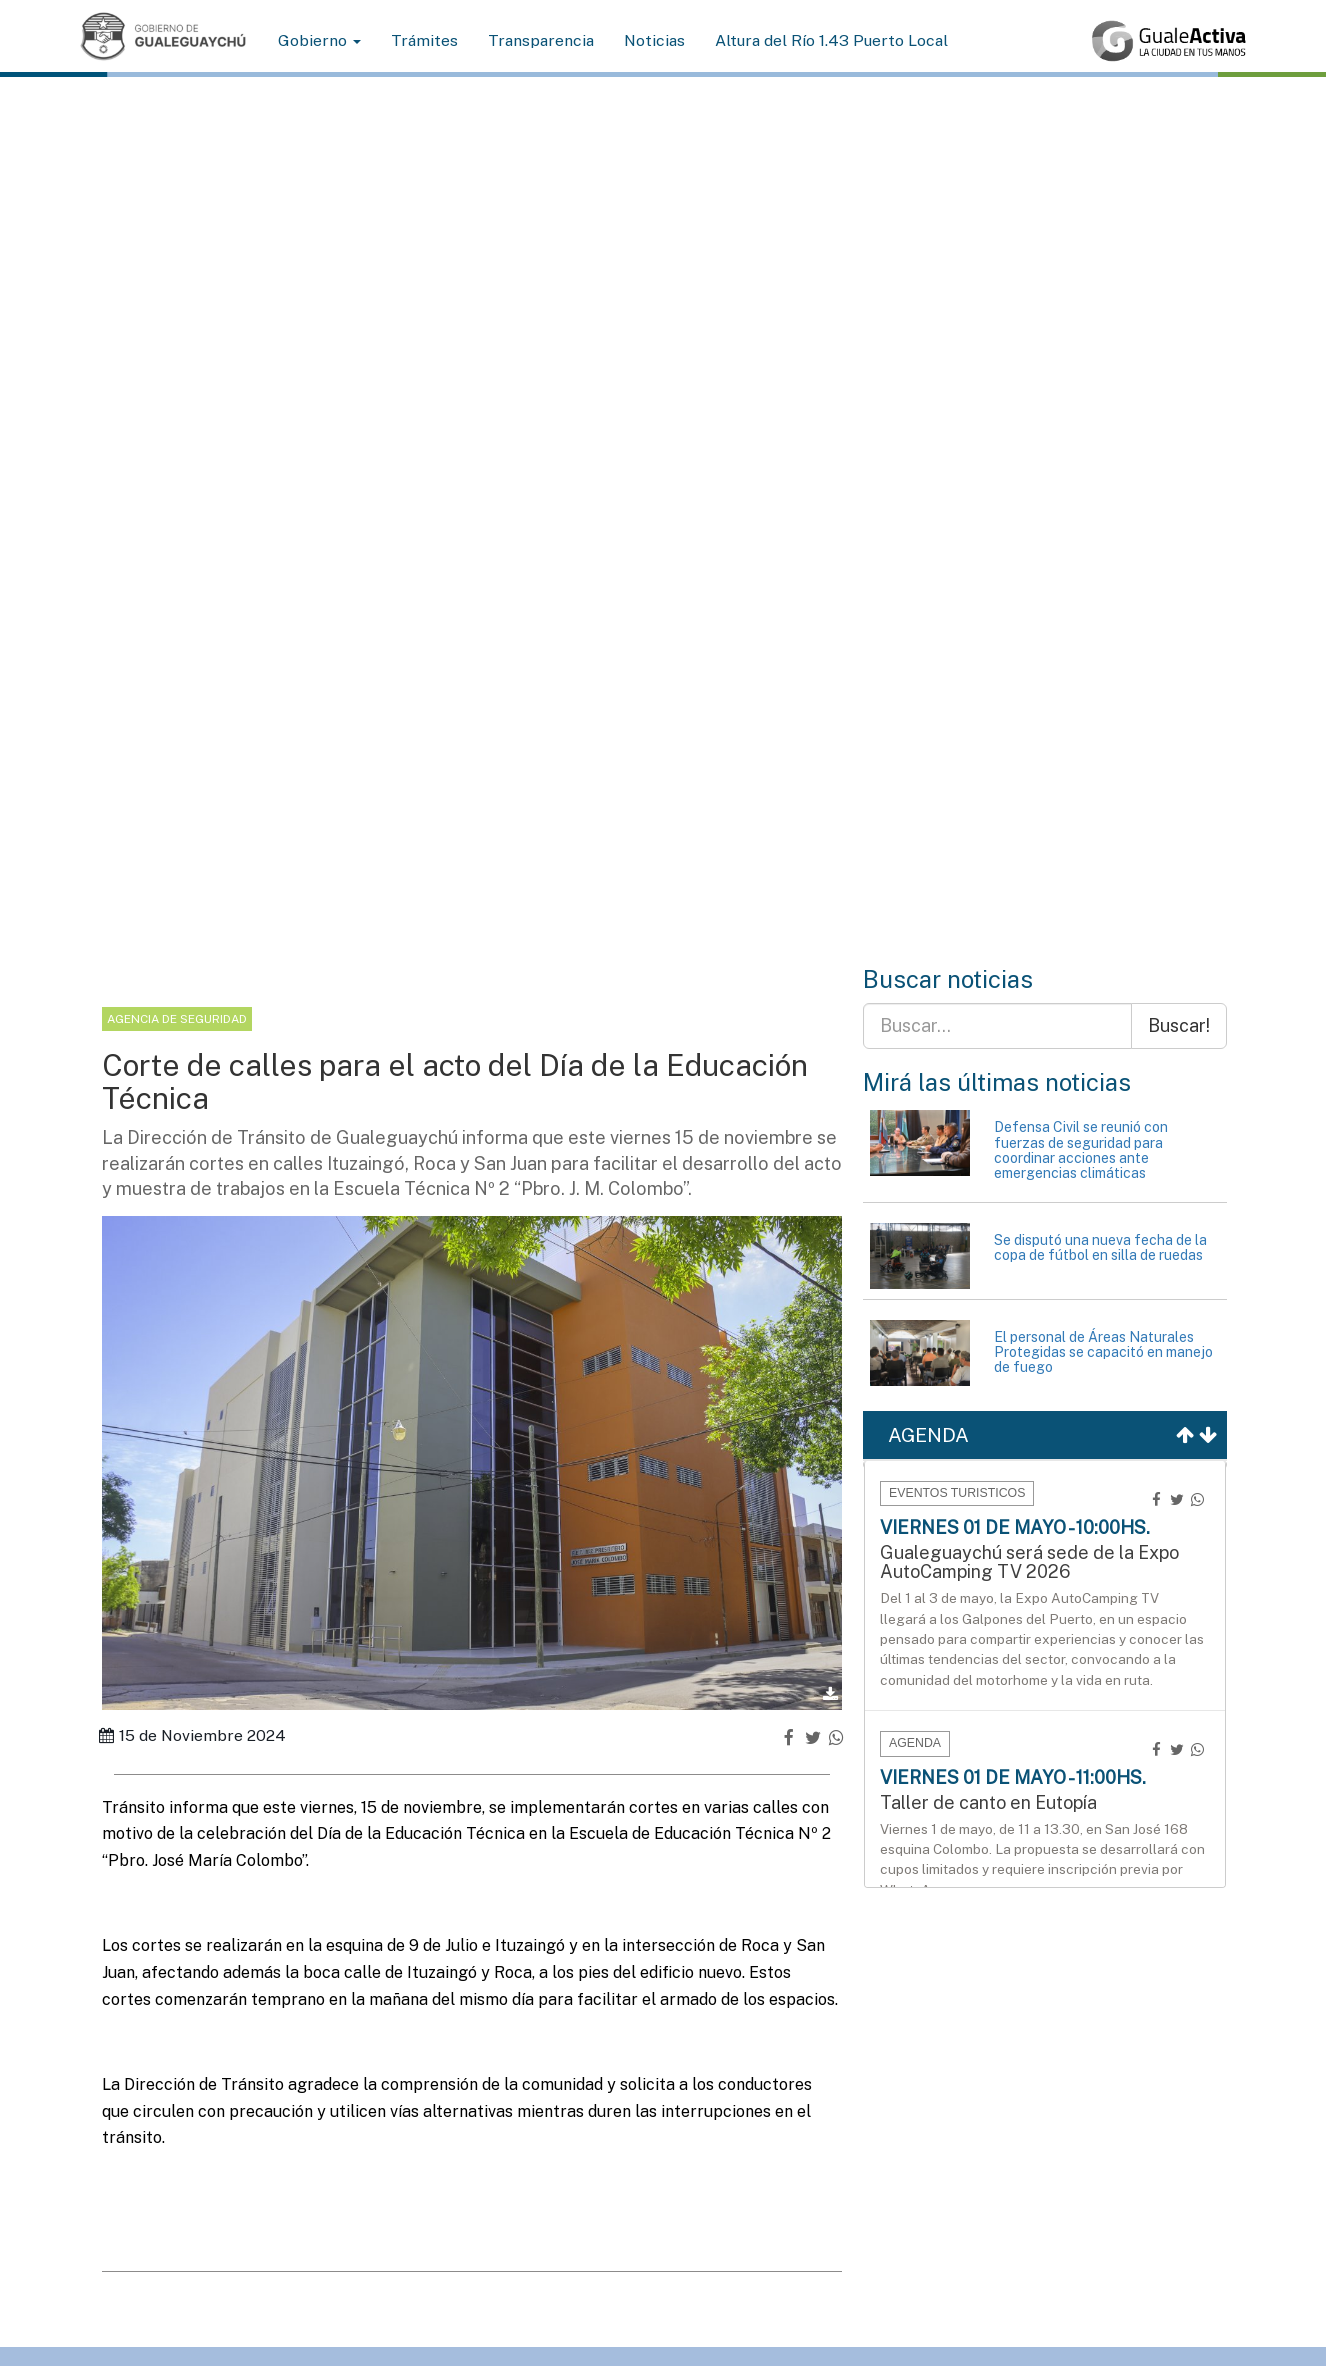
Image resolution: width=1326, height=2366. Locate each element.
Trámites (424, 40)
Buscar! (1179, 1025)
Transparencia (541, 40)
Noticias (654, 40)
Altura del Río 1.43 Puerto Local (831, 40)
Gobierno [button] (319, 40)
